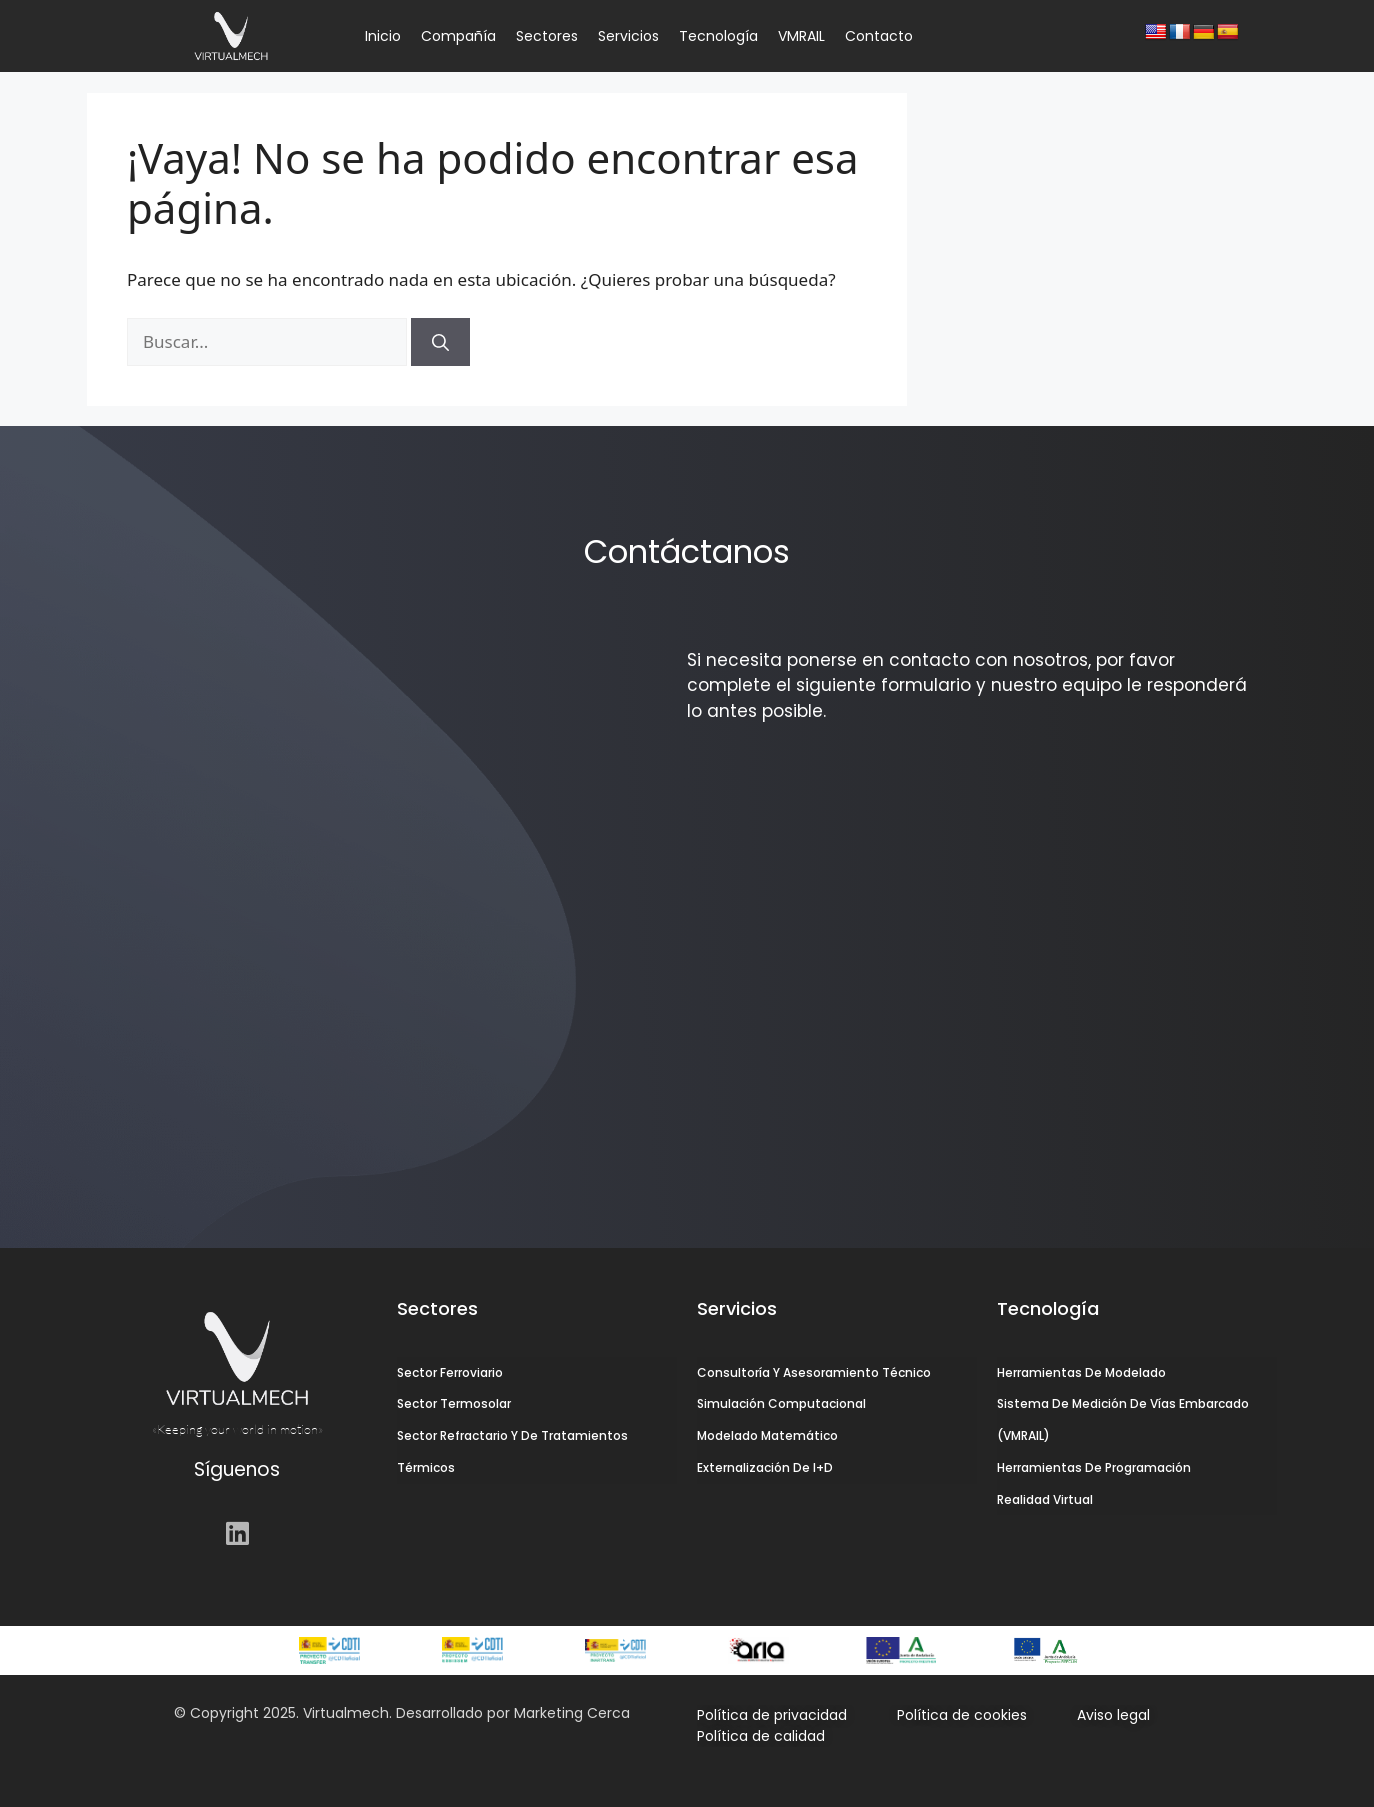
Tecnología (718, 36)
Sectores (547, 36)
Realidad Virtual (1045, 1500)
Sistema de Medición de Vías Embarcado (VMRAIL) (1123, 1420)
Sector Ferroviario (450, 1372)
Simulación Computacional (781, 1404)
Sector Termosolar (454, 1404)
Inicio (383, 36)
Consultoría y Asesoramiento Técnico (814, 1372)
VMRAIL (801, 36)
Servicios (628, 36)
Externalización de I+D (765, 1468)
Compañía (458, 36)
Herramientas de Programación (1094, 1468)
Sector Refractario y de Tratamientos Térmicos (512, 1452)
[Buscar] (440, 342)
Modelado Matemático (767, 1436)
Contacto (879, 36)
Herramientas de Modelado (1081, 1372)
